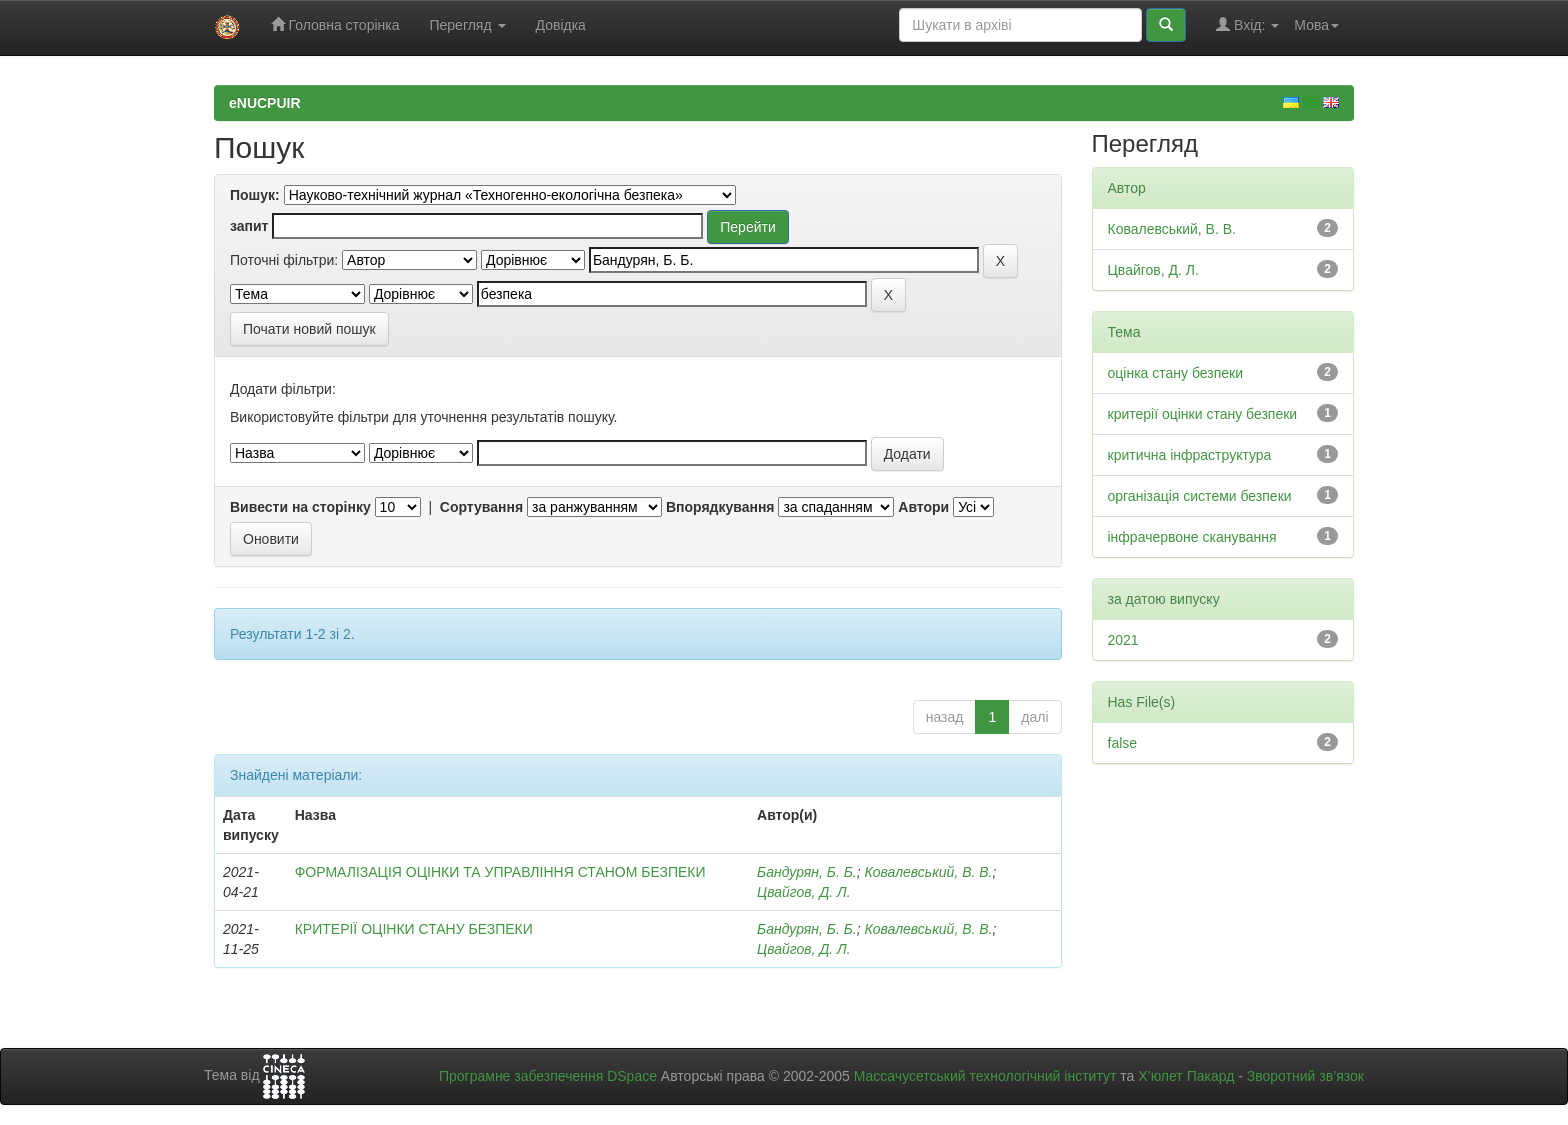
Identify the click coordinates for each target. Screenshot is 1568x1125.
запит (249, 226)
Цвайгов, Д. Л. (804, 892)
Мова (1316, 25)
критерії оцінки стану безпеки (1203, 414)
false (1123, 743)
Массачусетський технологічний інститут (985, 1076)
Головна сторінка (335, 24)
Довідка (561, 25)
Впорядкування (720, 507)
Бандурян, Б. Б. (807, 872)
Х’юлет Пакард (1186, 1076)
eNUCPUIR (265, 103)
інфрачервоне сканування (1192, 537)
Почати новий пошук (309, 329)
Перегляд (467, 25)
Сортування (481, 507)
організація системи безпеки (1200, 496)
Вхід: (1247, 24)
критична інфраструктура (1190, 455)
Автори (923, 507)
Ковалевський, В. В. (928, 872)
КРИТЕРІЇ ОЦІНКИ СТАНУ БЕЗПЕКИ (414, 929)
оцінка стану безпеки (1176, 373)
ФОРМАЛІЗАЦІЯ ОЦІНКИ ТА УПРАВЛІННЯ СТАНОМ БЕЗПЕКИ (500, 872)
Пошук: (255, 195)
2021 (1123, 640)
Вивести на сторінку (300, 507)
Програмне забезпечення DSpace (548, 1076)
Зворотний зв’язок (1305, 1076)
